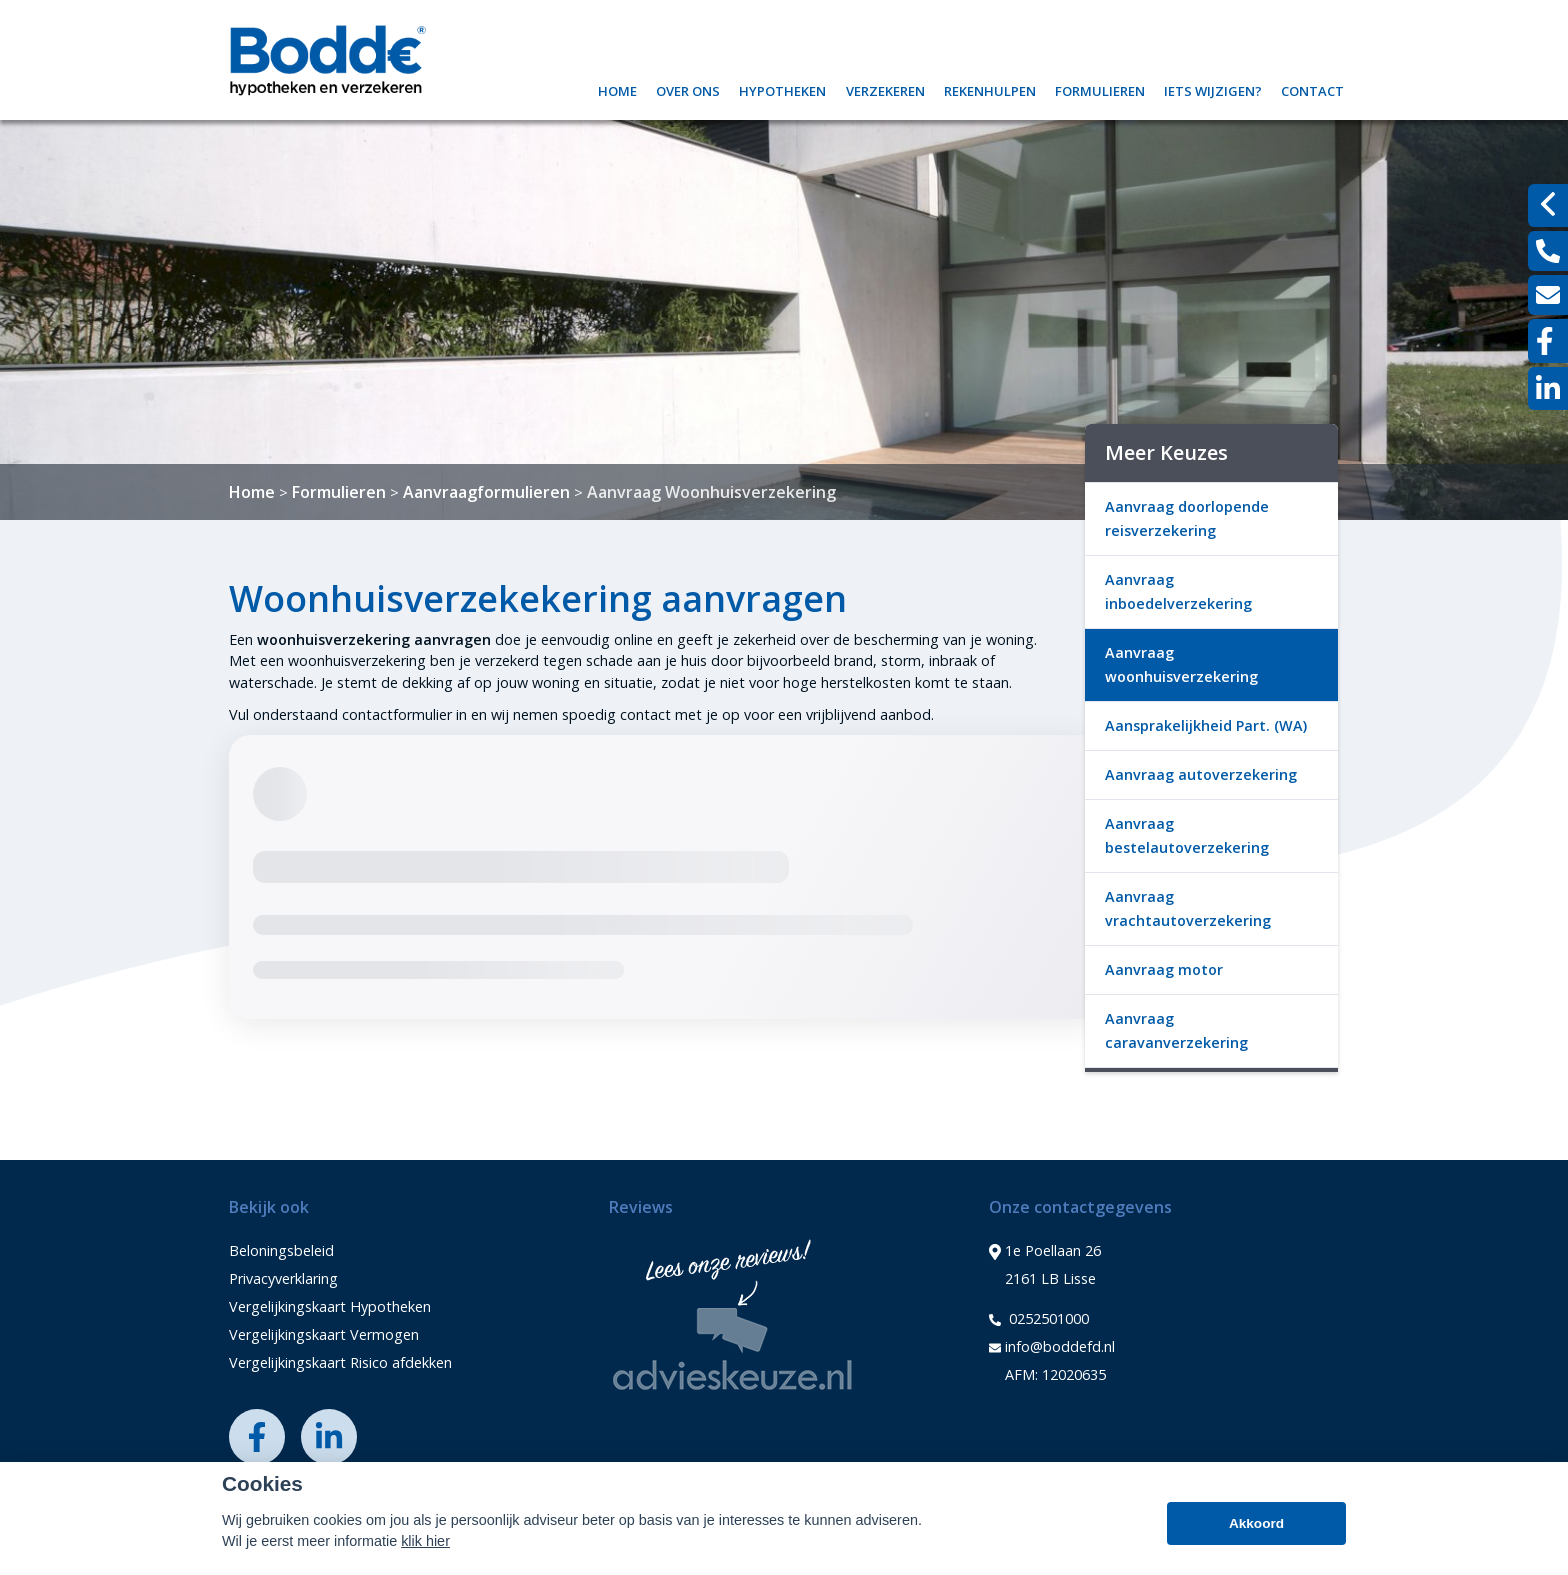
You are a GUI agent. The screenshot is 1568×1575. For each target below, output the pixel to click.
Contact (1312, 88)
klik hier (425, 1541)
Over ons (688, 88)
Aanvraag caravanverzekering (1176, 1030)
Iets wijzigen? (1213, 88)
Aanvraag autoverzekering (1201, 774)
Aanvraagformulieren (486, 492)
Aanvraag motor (1164, 969)
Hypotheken (782, 88)
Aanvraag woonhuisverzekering (1181, 664)
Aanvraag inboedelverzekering (1178, 591)
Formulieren (1100, 88)
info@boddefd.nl (1052, 1347)
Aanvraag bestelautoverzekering (1187, 835)
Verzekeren (885, 88)
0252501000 (1039, 1319)
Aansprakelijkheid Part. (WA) (1206, 725)
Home (617, 88)
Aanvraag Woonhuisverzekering (711, 492)
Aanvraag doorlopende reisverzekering (1187, 518)
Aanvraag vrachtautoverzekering (1188, 908)
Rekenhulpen (990, 88)
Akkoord (1256, 1523)
